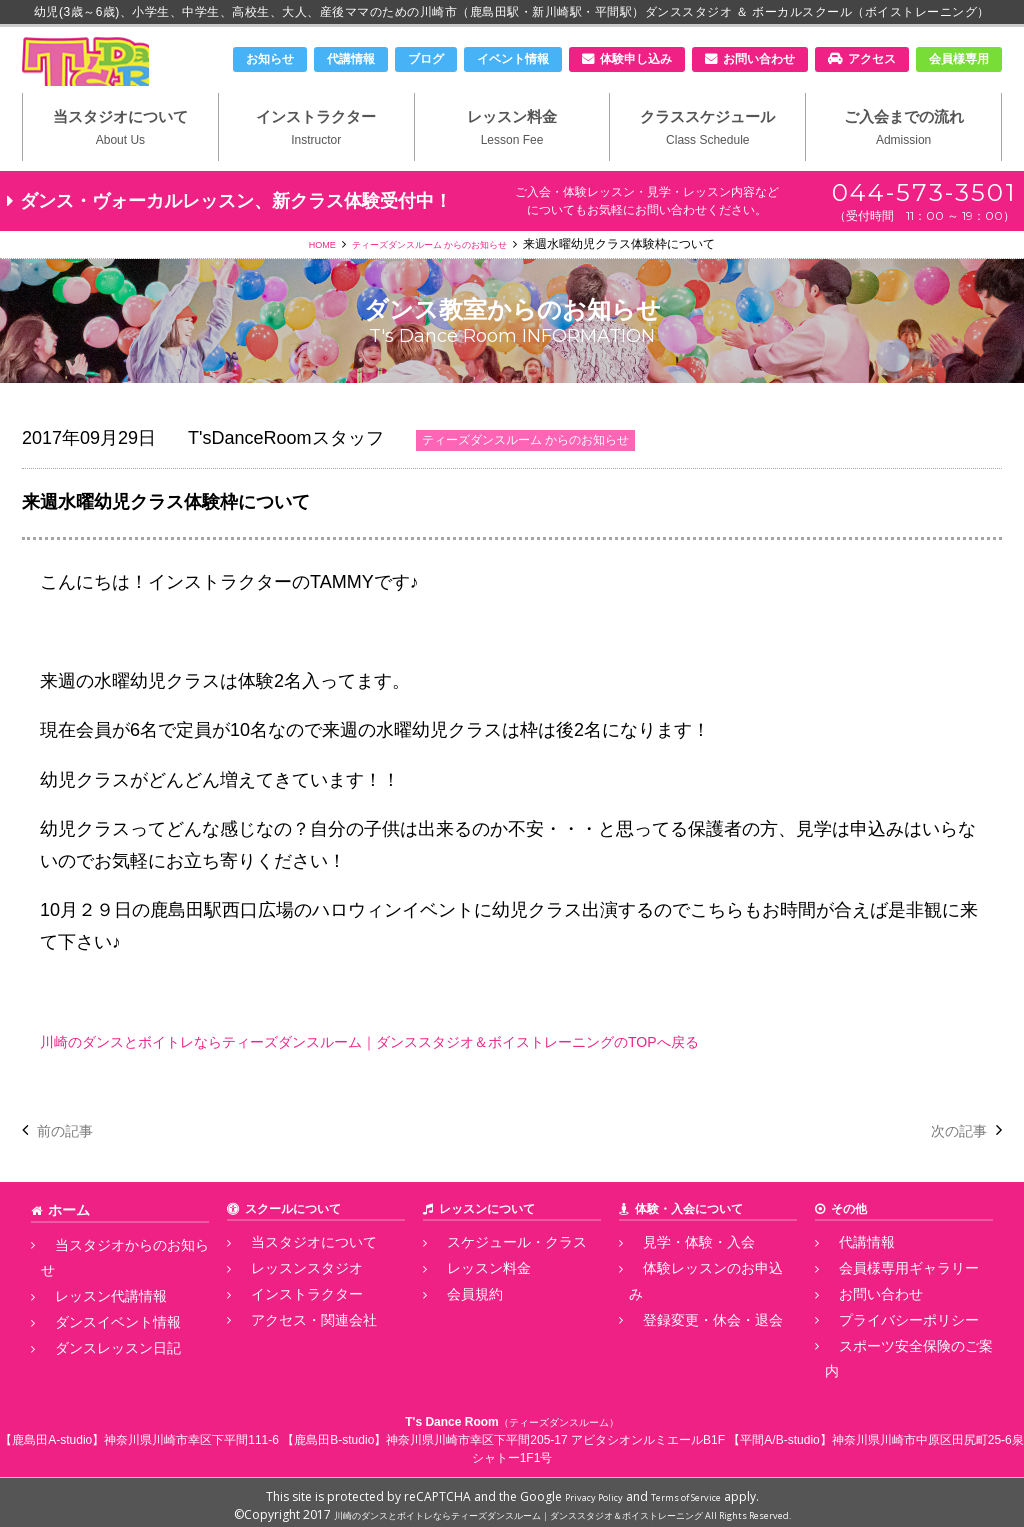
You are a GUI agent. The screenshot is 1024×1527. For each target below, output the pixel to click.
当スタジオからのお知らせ (113, 1278)
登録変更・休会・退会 (689, 1323)
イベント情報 (513, 59)
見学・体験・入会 (677, 1278)
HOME (296, 281)
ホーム (66, 1246)
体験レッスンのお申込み (695, 1301)
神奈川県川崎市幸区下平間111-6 (191, 1433)
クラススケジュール (707, 161)
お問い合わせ (759, 59)
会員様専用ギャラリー (885, 1301)
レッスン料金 (512, 161)
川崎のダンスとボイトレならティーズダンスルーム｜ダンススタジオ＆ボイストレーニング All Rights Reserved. (562, 1507)
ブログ (426, 59)
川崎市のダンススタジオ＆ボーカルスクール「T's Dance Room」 (127, 77)
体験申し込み (636, 59)
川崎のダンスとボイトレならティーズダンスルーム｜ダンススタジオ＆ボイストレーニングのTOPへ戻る (463, 1078)
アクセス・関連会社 (291, 1345)
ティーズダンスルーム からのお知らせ (433, 281)
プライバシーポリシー (885, 1345)
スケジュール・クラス (493, 1278)
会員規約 (457, 1323)
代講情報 (351, 59)
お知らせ (270, 59)
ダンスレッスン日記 (95, 1345)
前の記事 (73, 1167)
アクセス (872, 59)
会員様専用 (959, 59)
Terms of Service (695, 1489)
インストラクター (316, 161)
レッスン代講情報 (89, 1301)
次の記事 (951, 1167)
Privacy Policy (582, 1489)
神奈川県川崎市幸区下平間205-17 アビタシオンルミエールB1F (555, 1433)
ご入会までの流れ (903, 161)
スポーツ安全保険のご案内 (897, 1367)
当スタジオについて (120, 161)
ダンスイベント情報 (95, 1323)
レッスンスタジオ (285, 1301)
